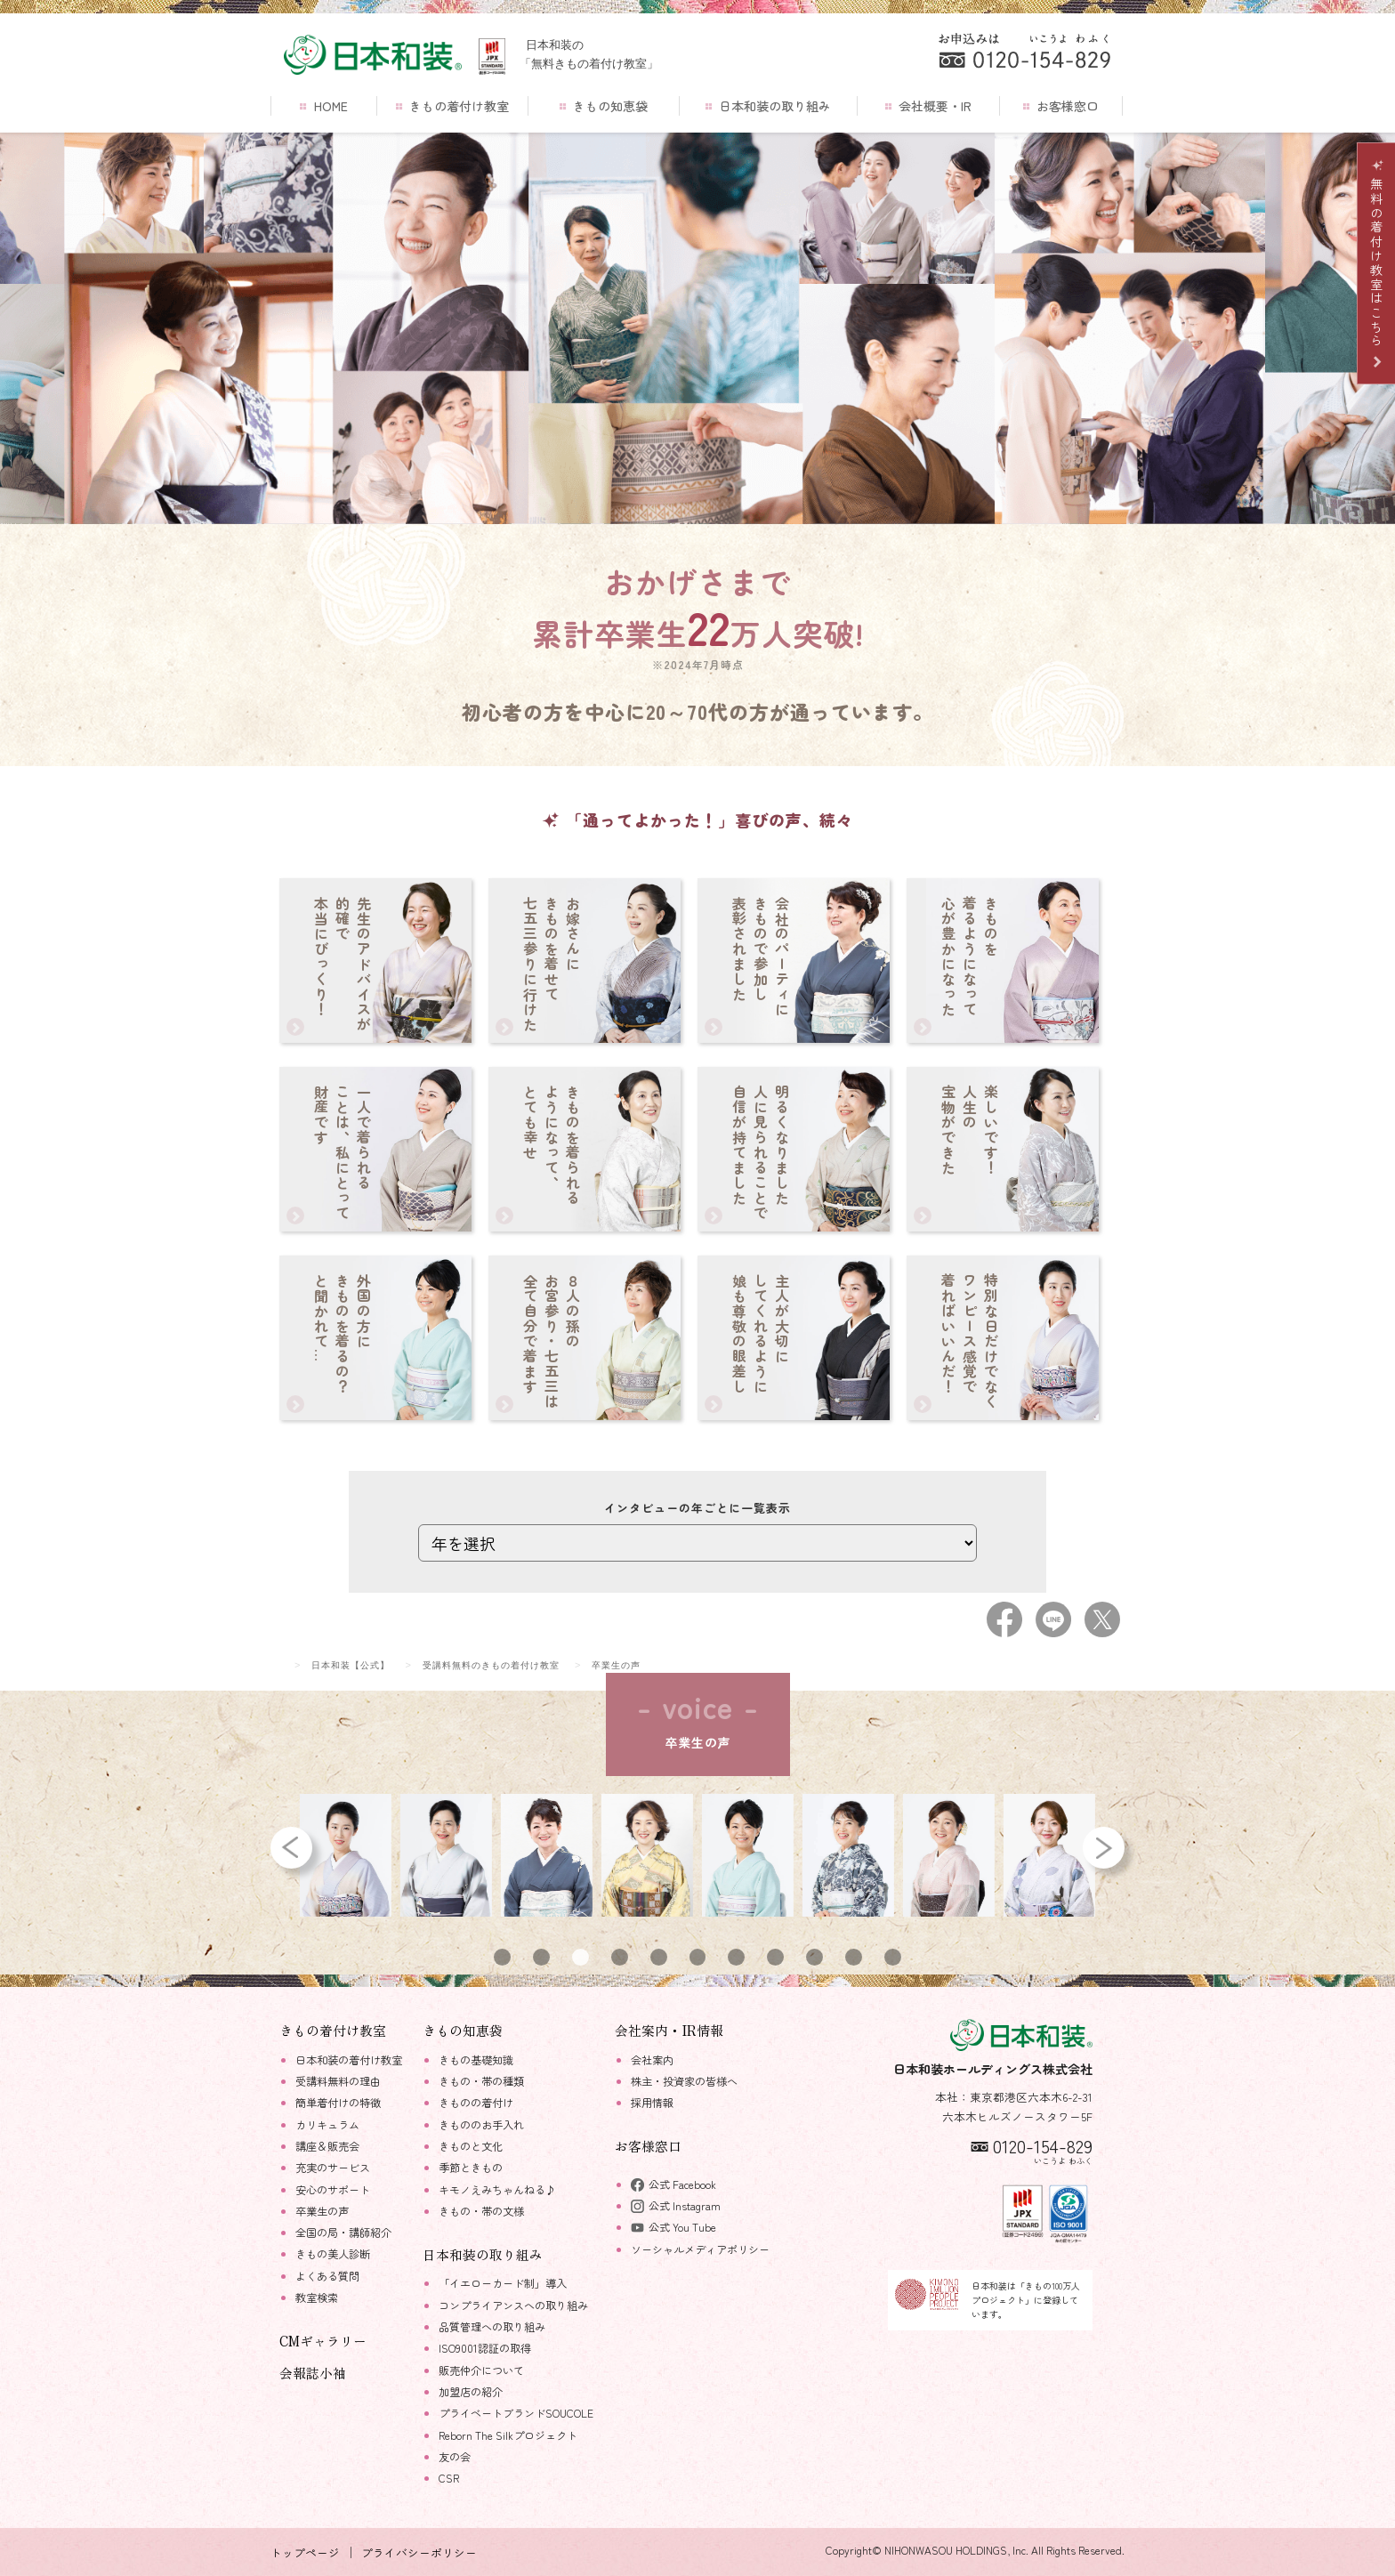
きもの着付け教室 (452, 106)
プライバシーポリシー (419, 2552)
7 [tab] (736, 1957)
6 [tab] (698, 1957)
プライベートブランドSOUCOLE (516, 2413)
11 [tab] (892, 1957)
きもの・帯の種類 (481, 2081)
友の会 (455, 2457)
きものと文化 (471, 2146)
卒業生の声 (322, 2211)
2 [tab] (541, 1957)
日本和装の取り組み (768, 106)
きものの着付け (476, 2103)
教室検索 (316, 2297)
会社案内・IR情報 (669, 2030)
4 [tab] (619, 1957)
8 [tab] (775, 1957)
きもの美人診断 (332, 2254)
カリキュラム (327, 2125)
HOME (323, 106)
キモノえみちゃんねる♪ (497, 2190)
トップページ (305, 2552)
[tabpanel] (347, 1855)
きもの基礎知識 (476, 2060)
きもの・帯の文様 (481, 2211)
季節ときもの (471, 2168)
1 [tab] (502, 1957)
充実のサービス (332, 2168)
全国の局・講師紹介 (343, 2233)
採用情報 (652, 2103)
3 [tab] (580, 1957)
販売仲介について (481, 2370)
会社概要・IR (928, 106)
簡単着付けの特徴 (338, 2103)
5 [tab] (659, 1957)
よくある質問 (327, 2276)
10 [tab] (853, 1957)
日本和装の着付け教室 (348, 2060)
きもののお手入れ (481, 2125)
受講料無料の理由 (338, 2081)
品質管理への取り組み (492, 2327)
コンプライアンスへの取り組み (513, 2305)
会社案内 (652, 2060)
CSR (449, 2478)
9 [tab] (814, 1957)
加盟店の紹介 (471, 2392)
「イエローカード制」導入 (503, 2283)
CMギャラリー (323, 2340)
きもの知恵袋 (604, 106)
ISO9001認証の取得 (485, 2348)
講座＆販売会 (327, 2146)
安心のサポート (332, 2190)
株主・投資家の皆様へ (684, 2081)
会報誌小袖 (312, 2372)
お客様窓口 (1061, 106)
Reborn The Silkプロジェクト (508, 2435)
